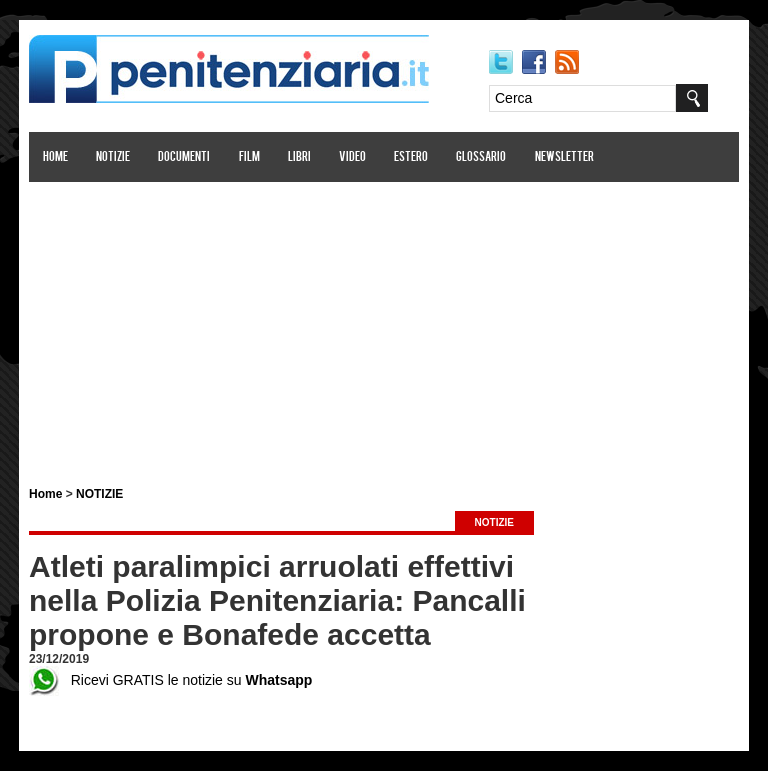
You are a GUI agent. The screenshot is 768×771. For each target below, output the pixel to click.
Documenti (184, 157)
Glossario (481, 157)
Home (55, 157)
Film (249, 157)
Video (352, 157)
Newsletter (564, 157)
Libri (299, 157)
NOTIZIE (99, 494)
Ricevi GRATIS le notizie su (170, 680)
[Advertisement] (384, 323)
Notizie (113, 157)
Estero (411, 157)
